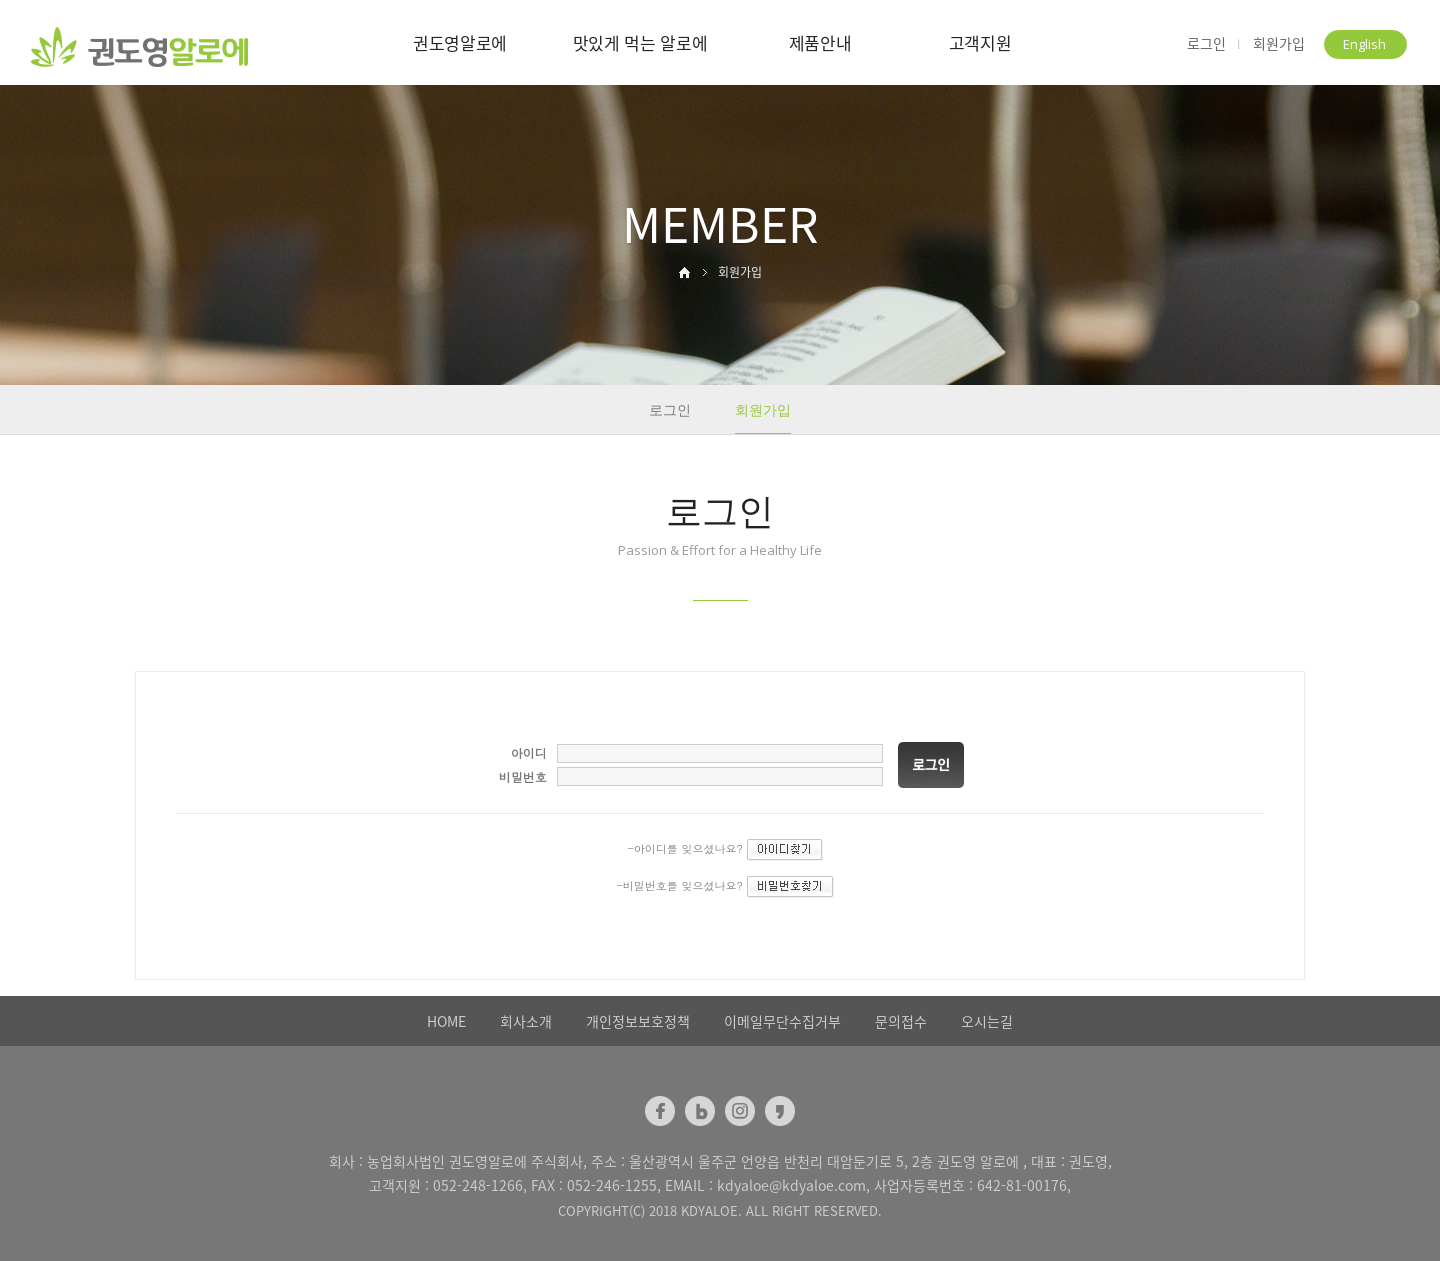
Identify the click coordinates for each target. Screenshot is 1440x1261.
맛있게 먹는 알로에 (640, 42)
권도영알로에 (460, 42)
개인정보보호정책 (638, 1021)
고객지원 (980, 42)
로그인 (1206, 43)
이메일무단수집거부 (782, 1021)
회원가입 (1279, 43)
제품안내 (820, 42)
